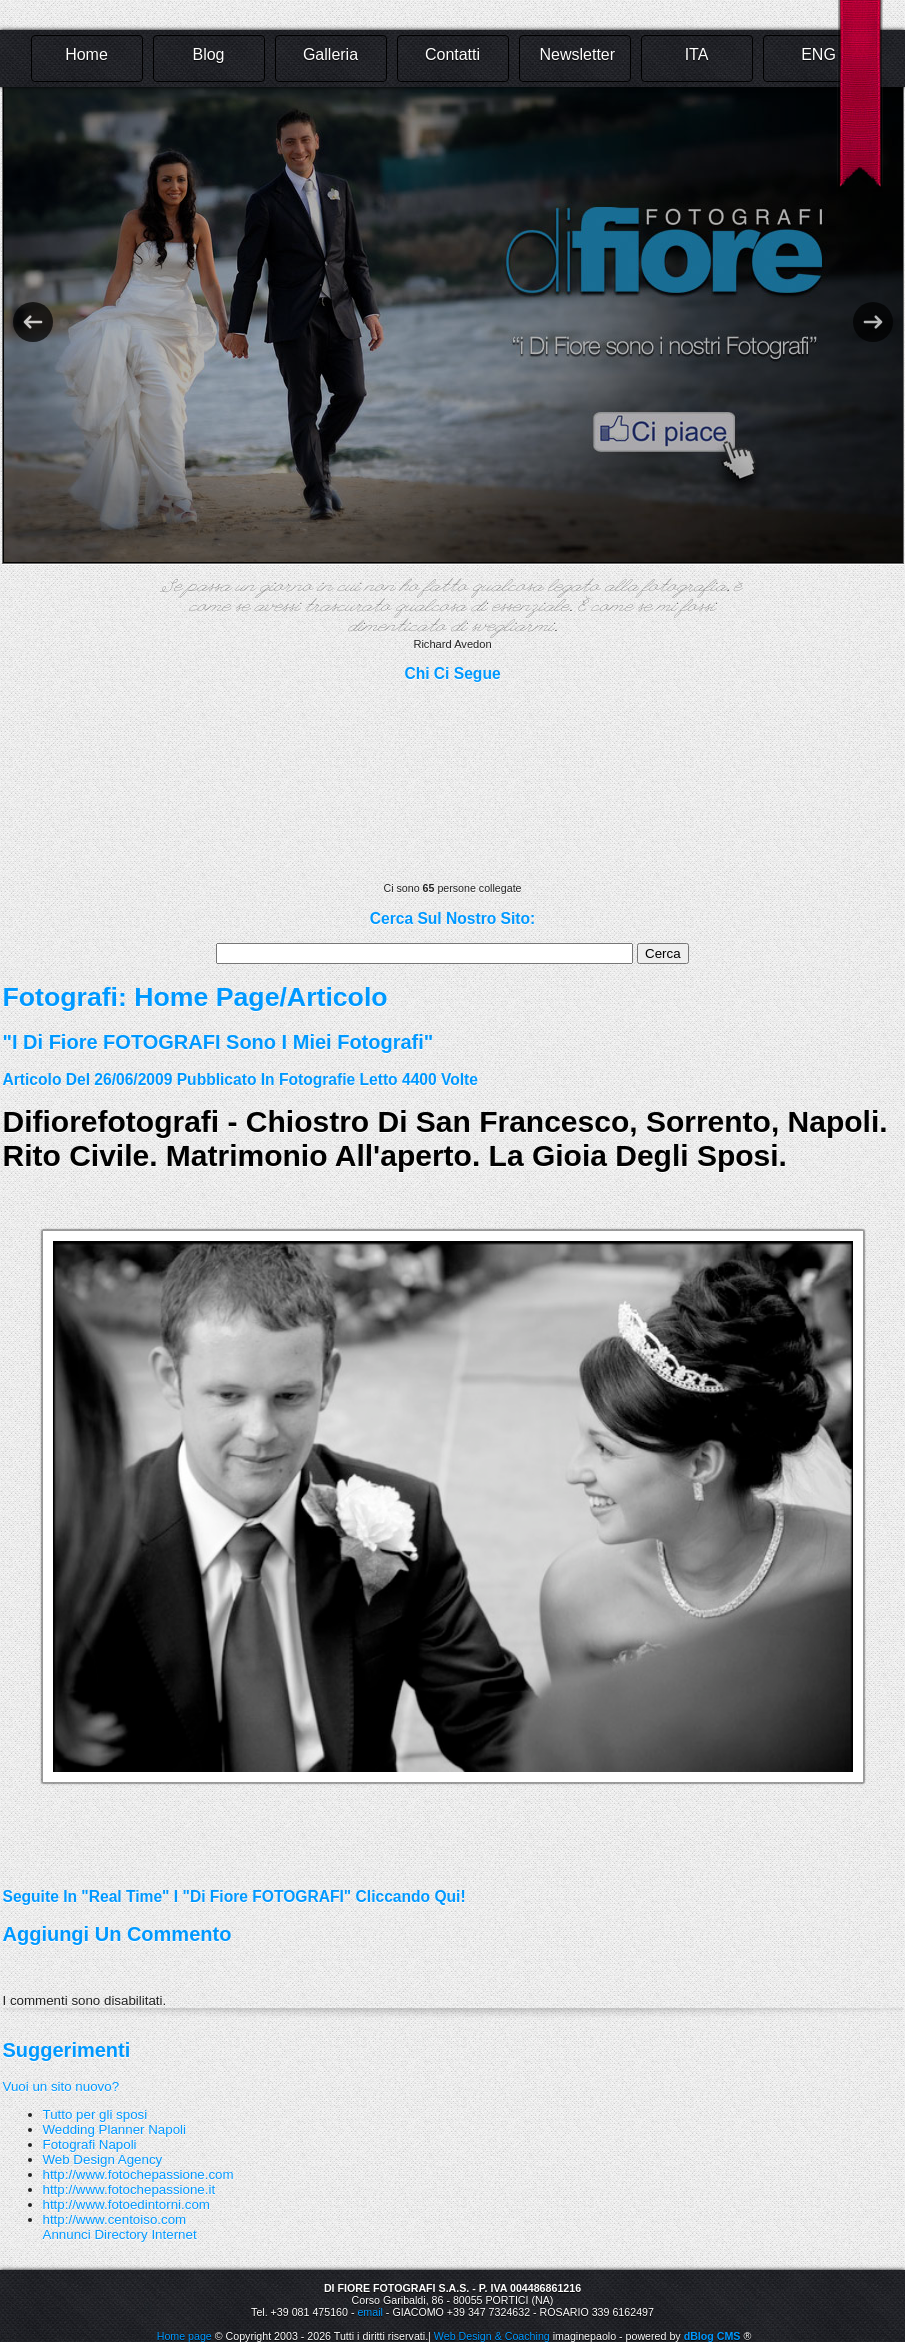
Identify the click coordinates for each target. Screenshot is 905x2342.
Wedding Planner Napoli (115, 2129)
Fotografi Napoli (90, 2144)
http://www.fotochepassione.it (129, 2189)
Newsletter (578, 54)
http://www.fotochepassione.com (138, 2174)
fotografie (317, 1079)
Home (86, 54)
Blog (208, 54)
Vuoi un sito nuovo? (61, 2086)
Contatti (452, 54)
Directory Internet (145, 2234)
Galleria (330, 54)
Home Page (206, 997)
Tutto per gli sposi (95, 2114)
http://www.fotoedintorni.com (126, 2204)
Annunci (67, 2234)
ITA (697, 54)
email (369, 2312)
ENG (818, 54)
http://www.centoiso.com (115, 2219)
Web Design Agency (103, 2159)
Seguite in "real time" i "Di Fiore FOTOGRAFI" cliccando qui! (234, 1896)
